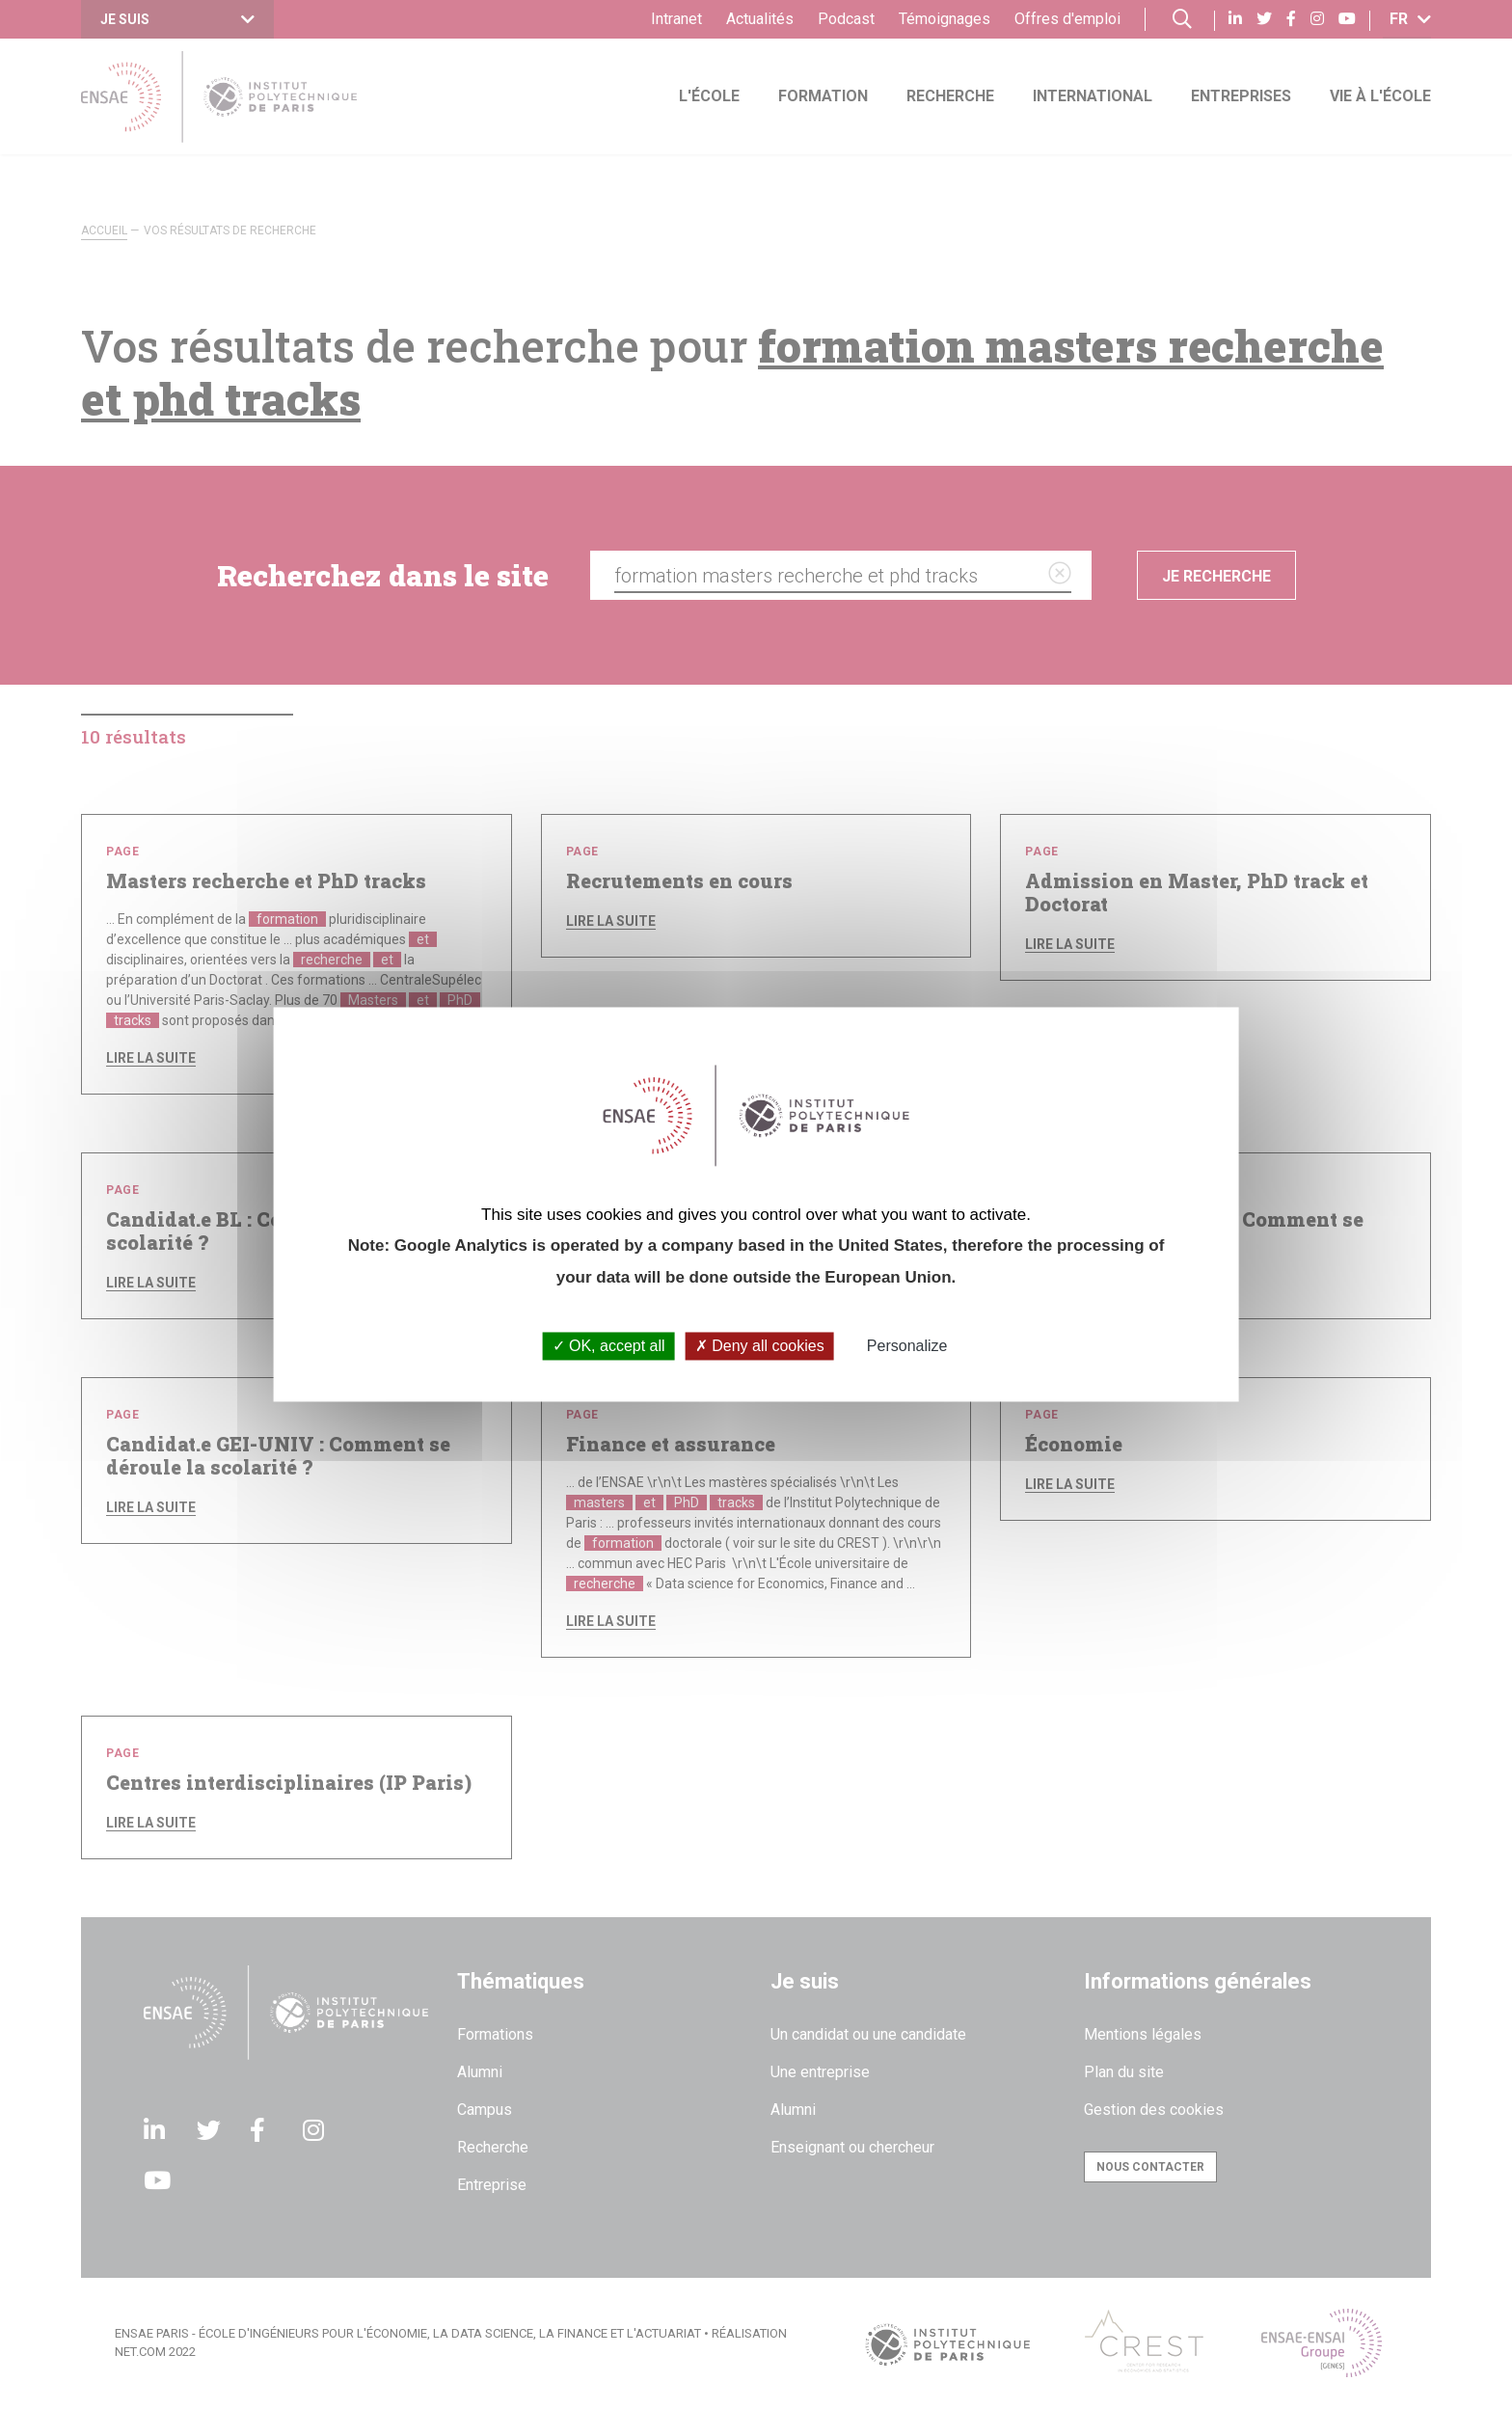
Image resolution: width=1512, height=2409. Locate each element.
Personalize (907, 1346)
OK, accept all (609, 1346)
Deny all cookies (759, 1346)
